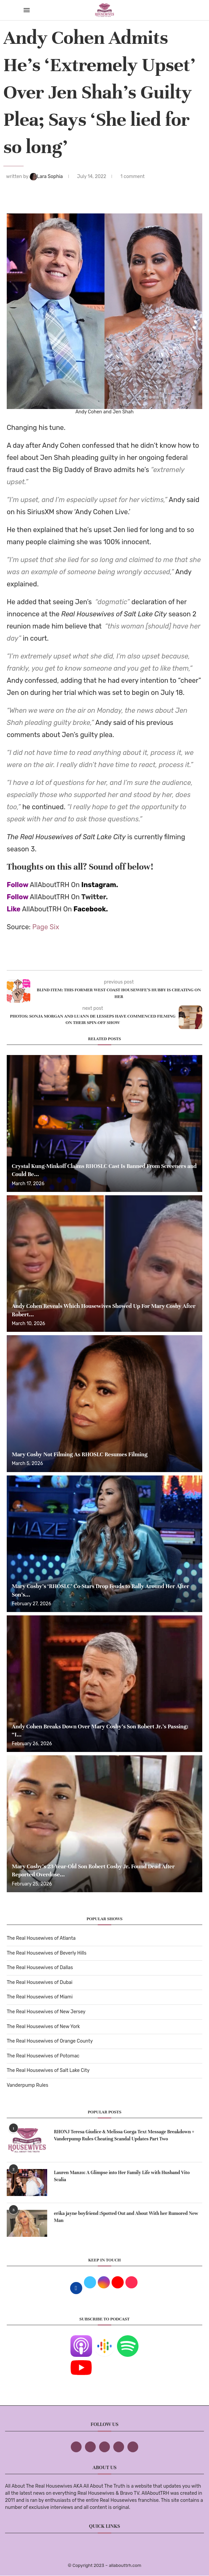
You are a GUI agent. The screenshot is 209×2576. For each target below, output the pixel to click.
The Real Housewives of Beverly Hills (46, 1953)
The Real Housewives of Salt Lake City (48, 2070)
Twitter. (94, 897)
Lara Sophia (47, 176)
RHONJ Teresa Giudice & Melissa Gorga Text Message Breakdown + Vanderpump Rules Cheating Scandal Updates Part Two (124, 2135)
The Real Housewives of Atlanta (41, 1938)
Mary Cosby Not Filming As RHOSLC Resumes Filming (80, 1454)
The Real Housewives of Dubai (39, 1982)
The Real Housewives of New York (43, 2026)
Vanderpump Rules (27, 2085)
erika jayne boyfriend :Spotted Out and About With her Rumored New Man (126, 2217)
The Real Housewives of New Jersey (46, 2012)
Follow (17, 885)
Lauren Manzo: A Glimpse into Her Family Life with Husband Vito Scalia (121, 2176)
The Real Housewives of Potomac (43, 2056)
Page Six (45, 927)
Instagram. (99, 885)
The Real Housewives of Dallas (40, 1967)
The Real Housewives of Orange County (50, 2041)
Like (14, 909)
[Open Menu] (27, 10)
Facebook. (90, 909)
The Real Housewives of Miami (39, 1997)
